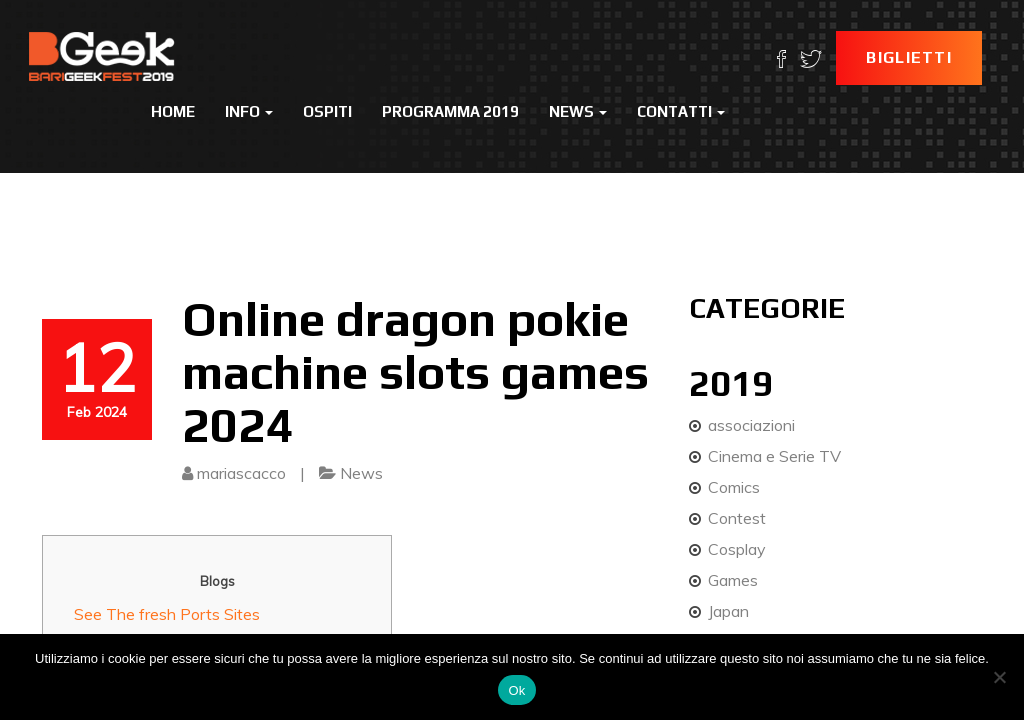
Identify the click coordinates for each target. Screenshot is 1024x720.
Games (733, 580)
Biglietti (909, 57)
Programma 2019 (450, 111)
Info (249, 111)
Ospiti (327, 111)
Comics (734, 487)
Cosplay (737, 549)
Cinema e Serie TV (774, 456)
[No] (999, 677)
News (578, 111)
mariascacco (241, 473)
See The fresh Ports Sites (167, 614)
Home (173, 111)
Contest (737, 518)
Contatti (681, 111)
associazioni (751, 425)
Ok (516, 690)
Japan (728, 611)
